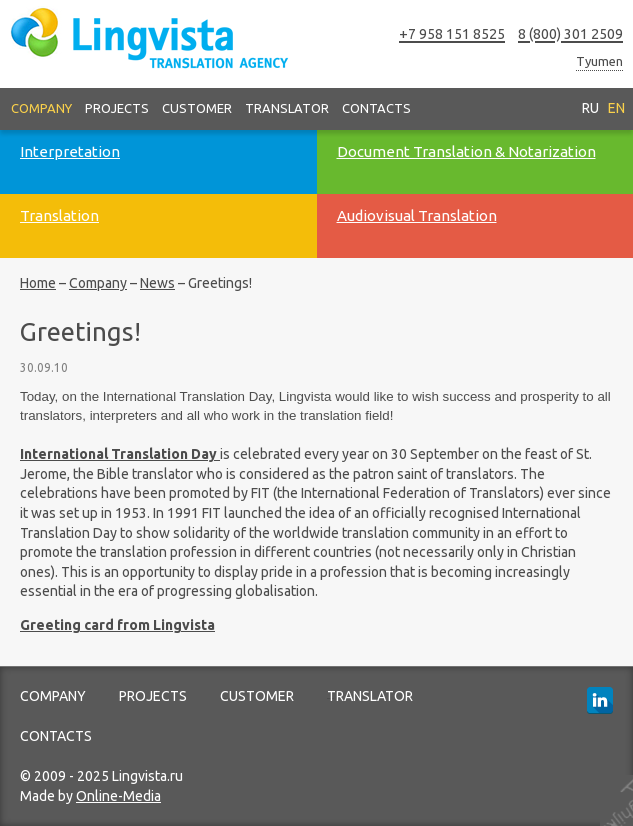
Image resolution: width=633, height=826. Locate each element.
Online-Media (118, 796)
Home (38, 283)
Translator (287, 108)
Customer (197, 108)
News (157, 283)
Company (41, 108)
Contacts (376, 108)
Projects (117, 108)
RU (590, 108)
